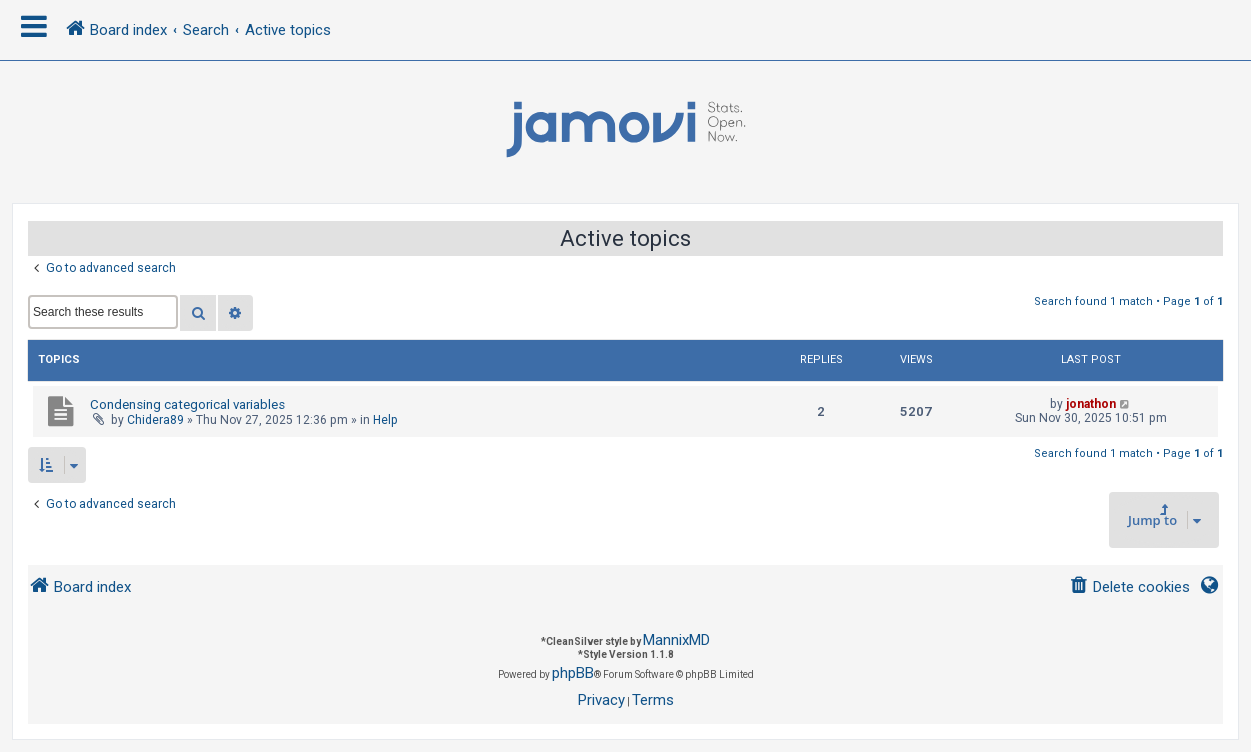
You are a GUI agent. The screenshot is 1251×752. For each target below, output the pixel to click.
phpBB (573, 673)
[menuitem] (1129, 587)
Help (385, 420)
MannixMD (676, 640)
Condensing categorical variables (187, 404)
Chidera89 (155, 420)
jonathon (1091, 404)
